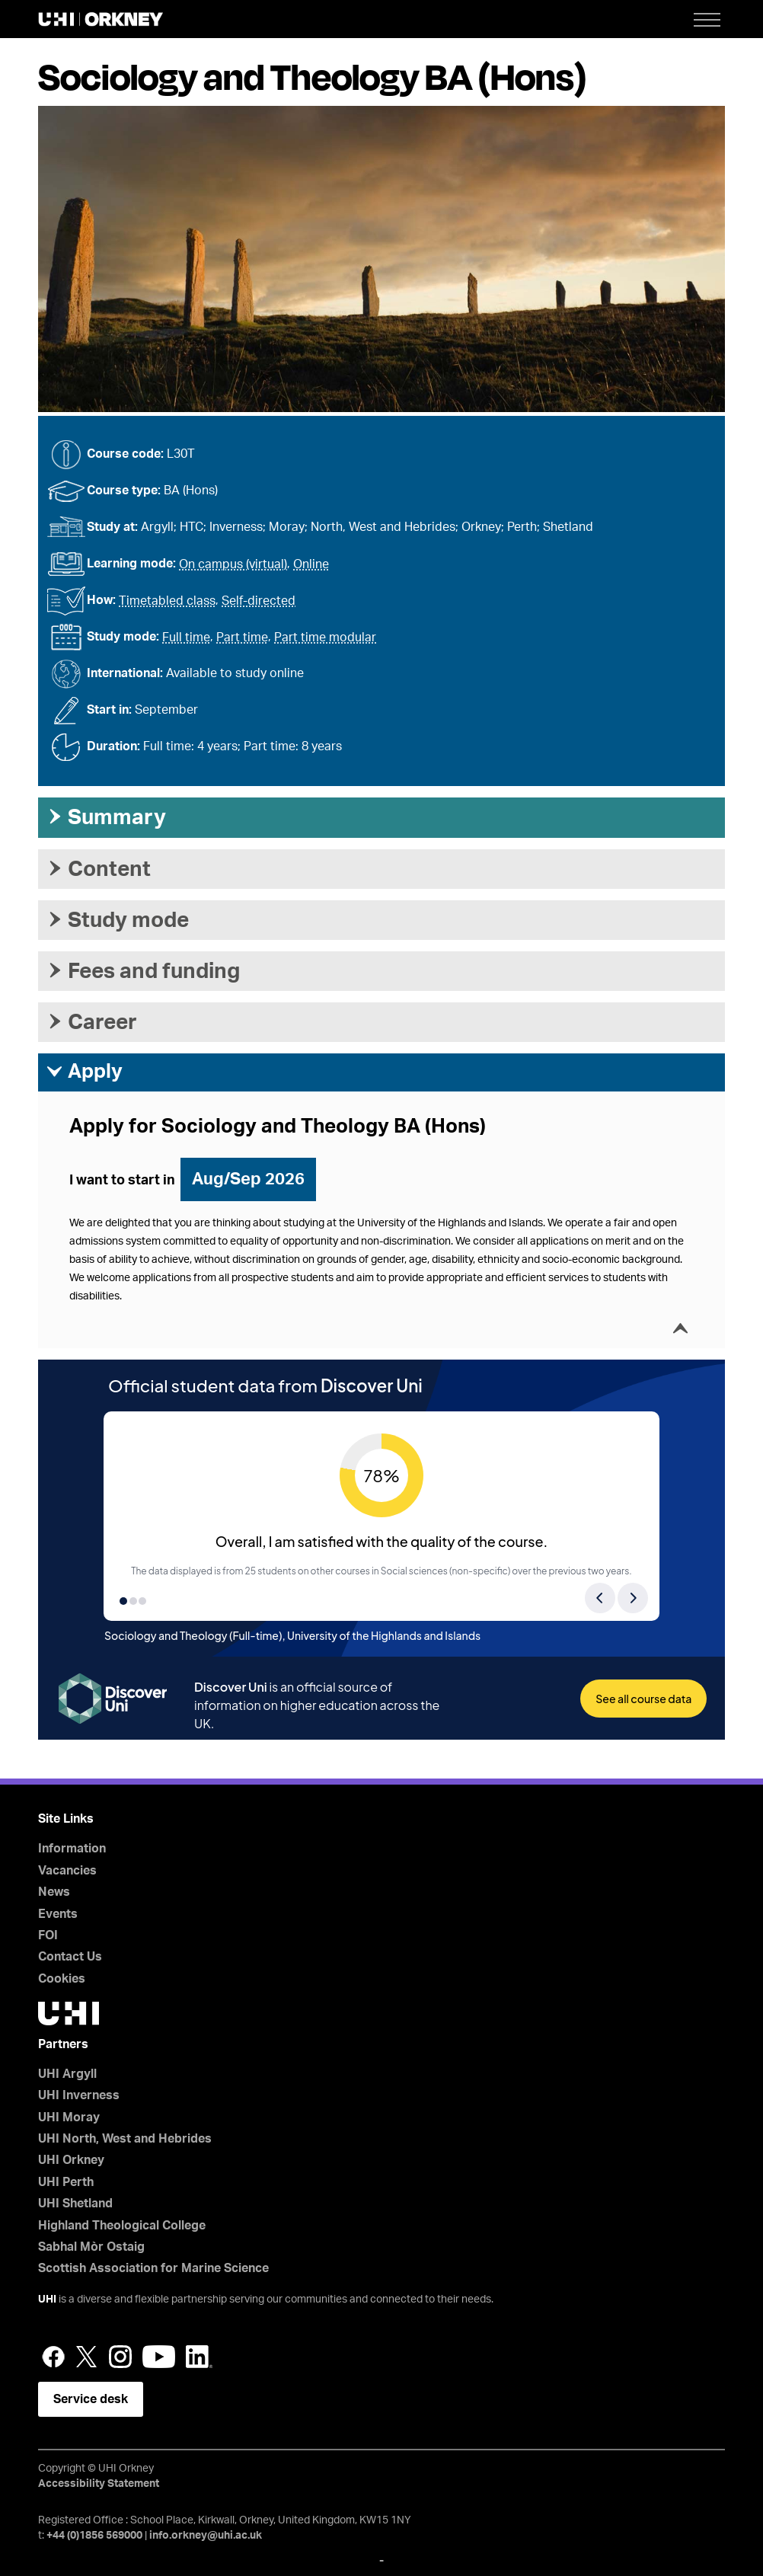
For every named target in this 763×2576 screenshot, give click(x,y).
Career (91, 1022)
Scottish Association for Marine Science (153, 2268)
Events (58, 1914)
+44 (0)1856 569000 (94, 2535)
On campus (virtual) (233, 564)
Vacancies (67, 1871)
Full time (186, 637)
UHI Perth (66, 2182)
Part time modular (325, 637)
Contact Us (70, 1957)
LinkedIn (199, 2356)
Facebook (53, 2356)
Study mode (117, 920)
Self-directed (258, 601)
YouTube (158, 2356)
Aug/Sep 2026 (248, 1179)
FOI (48, 1935)
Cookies (61, 1979)
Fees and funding (143, 971)
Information (72, 1849)
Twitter (86, 2356)
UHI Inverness (79, 2095)
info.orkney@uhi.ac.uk (205, 2535)
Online (311, 564)
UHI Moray (69, 2117)
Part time (242, 637)
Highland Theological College (122, 2226)
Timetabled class (167, 601)
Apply (84, 1072)
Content (98, 869)
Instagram (120, 2356)
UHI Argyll (67, 2074)
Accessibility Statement (98, 2484)
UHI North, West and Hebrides (125, 2139)
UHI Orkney (71, 2160)
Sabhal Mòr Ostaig (91, 2247)
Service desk (90, 2399)
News (54, 1892)
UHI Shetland (75, 2203)
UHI (47, 2299)
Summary (106, 817)
